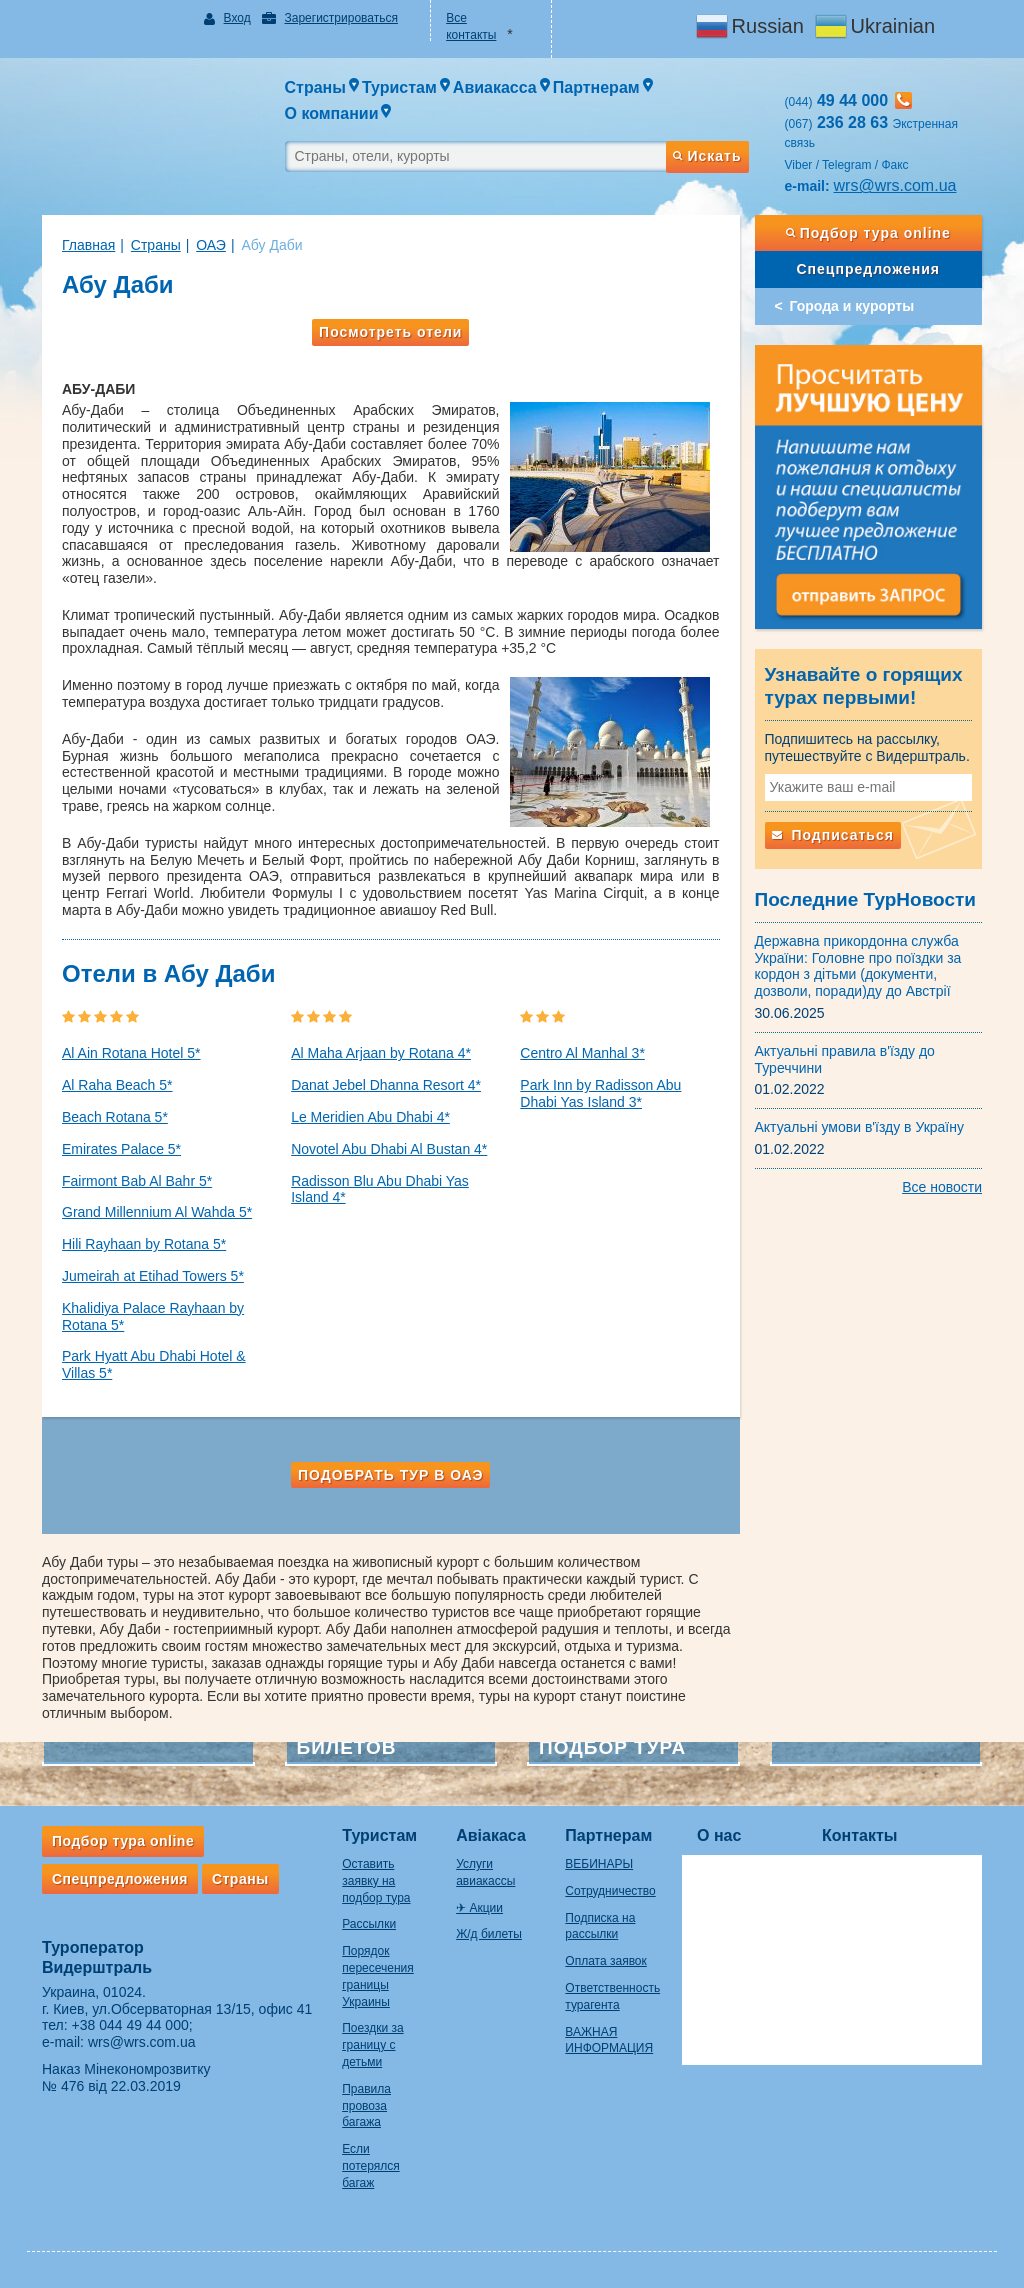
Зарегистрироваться (340, 18)
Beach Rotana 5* (115, 1117)
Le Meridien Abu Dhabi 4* (370, 1117)
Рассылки (369, 1924)
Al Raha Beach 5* (117, 1085)
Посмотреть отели (390, 332)
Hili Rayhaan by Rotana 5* (144, 1244)
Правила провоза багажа (366, 2106)
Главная (88, 245)
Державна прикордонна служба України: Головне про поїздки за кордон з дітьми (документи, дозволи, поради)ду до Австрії (858, 966)
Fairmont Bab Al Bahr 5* (137, 1181)
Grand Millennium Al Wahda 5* (157, 1212)
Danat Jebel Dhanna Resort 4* (386, 1085)
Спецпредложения (868, 269)
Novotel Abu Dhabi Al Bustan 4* (389, 1149)
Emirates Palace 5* (121, 1149)
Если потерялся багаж (370, 2166)
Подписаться (833, 835)
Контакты (859, 1835)
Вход (237, 18)
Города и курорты (852, 306)
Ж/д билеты (489, 1934)
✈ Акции (479, 1908)
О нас (719, 1835)
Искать (707, 156)
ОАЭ (211, 245)
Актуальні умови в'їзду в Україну (860, 1127)
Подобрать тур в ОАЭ (390, 1475)
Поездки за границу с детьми (372, 2045)
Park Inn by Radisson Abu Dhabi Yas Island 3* (600, 1093)
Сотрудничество (610, 1891)
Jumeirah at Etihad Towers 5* (153, 1276)
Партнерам (608, 1835)
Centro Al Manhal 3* (582, 1053)
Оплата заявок (605, 1961)
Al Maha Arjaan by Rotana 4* (381, 1053)
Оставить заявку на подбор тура (376, 1881)
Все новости (942, 1187)
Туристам (379, 1835)
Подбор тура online (868, 233)
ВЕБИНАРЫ (599, 1864)
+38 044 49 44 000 (130, 2025)
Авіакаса (491, 1835)
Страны (156, 245)
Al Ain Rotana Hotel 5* (131, 1053)
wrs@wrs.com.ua (895, 185)
